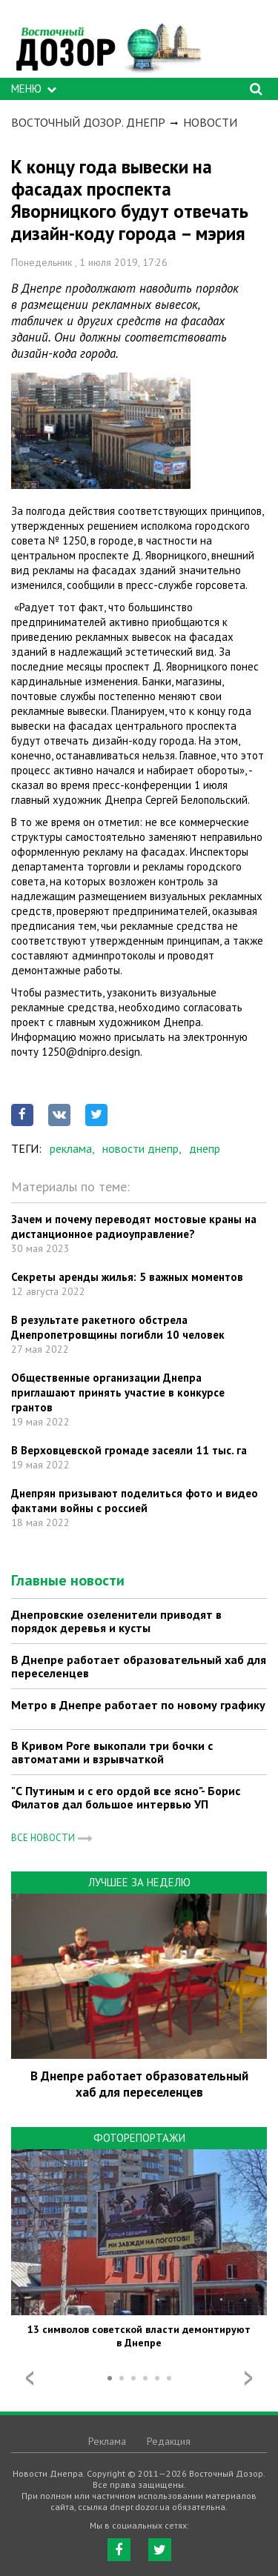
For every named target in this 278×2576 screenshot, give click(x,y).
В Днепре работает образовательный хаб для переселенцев (138, 1666)
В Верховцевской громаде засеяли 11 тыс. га (129, 1450)
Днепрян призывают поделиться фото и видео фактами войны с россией (134, 1500)
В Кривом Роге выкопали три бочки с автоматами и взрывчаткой (112, 1752)
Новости (210, 122)
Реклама (107, 2441)
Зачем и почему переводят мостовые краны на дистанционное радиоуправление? (134, 1226)
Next (248, 2378)
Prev (29, 2378)
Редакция (169, 2441)
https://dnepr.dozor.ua (107, 42)
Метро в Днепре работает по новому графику (138, 1704)
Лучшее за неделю (139, 1882)
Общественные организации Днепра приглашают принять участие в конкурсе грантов (118, 1392)
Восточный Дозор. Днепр (88, 122)
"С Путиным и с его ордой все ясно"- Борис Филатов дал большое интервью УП (125, 1797)
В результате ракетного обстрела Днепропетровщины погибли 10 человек (118, 1327)
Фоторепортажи (139, 2138)
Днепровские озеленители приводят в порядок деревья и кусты (116, 1621)
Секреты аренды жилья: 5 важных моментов (127, 1277)
